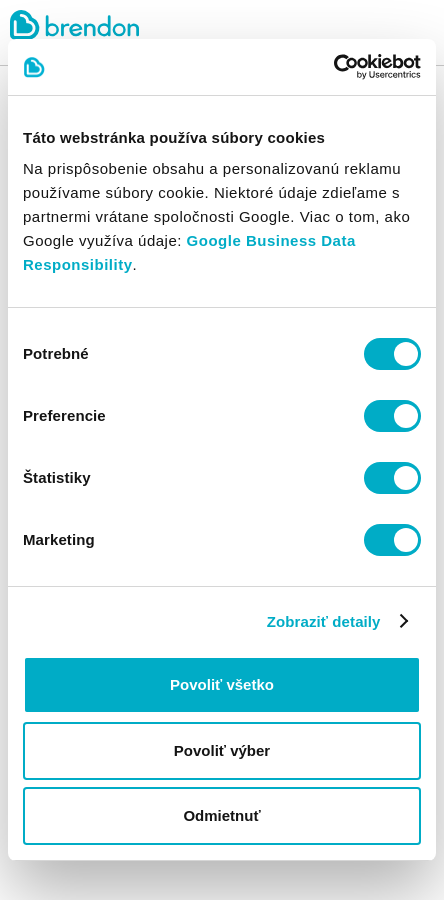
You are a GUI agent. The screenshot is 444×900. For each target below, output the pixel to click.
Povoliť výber (222, 750)
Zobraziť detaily (324, 621)
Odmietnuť (221, 815)
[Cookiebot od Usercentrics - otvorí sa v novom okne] (333, 67)
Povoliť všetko (222, 684)
